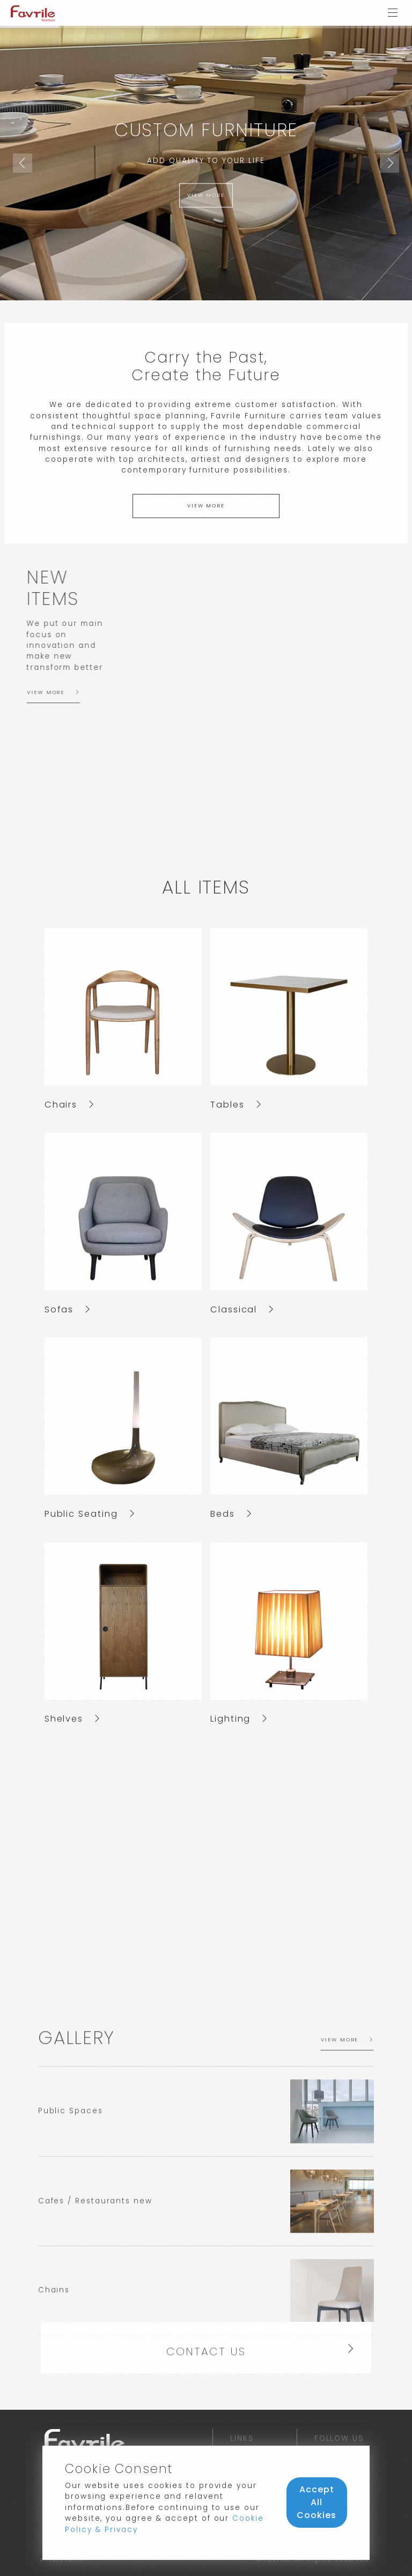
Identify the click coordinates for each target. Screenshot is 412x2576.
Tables (235, 1104)
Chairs (69, 1104)
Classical (242, 1309)
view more (206, 194)
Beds (231, 1514)
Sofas (68, 1309)
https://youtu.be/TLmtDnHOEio (206, 1854)
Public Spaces (70, 2292)
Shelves (72, 1719)
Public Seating (90, 1514)
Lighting (239, 1719)
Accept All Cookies (316, 2502)
